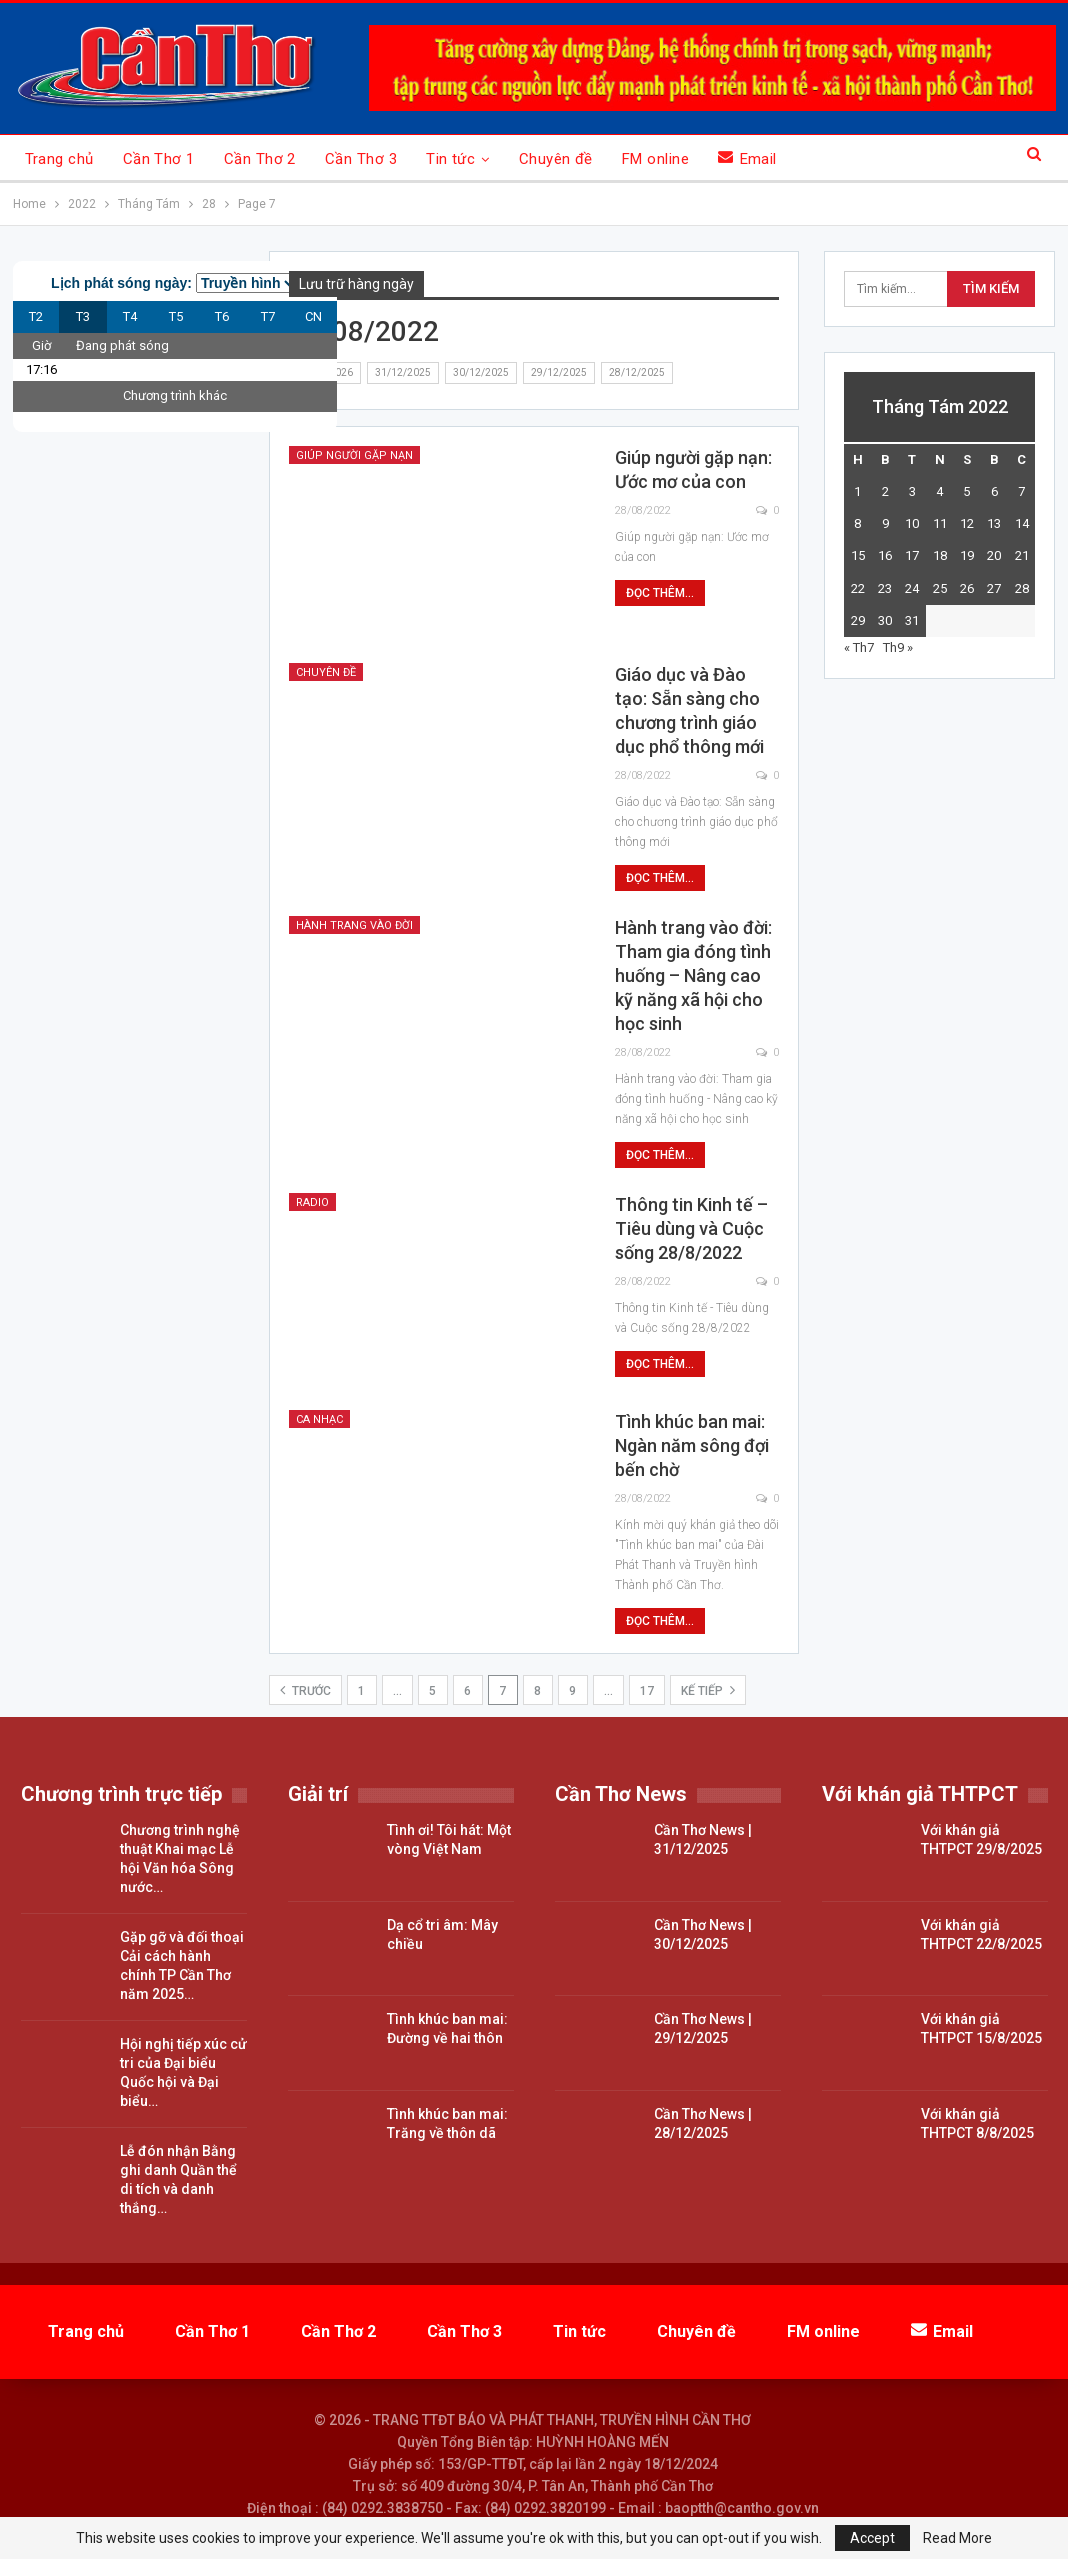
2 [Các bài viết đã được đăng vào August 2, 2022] (885, 491)
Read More (957, 2538)
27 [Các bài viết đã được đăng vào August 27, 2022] (994, 588)
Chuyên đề (556, 159)
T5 (176, 316)
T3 (83, 316)
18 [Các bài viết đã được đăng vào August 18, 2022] (940, 555)
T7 (268, 316)
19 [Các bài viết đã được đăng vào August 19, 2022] (967, 555)
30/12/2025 (481, 372)
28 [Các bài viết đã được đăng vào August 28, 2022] (1022, 588)
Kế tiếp (708, 1690)
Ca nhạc (319, 1419)
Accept (872, 2538)
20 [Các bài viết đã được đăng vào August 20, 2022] (994, 555)
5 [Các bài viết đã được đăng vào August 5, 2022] (966, 491)
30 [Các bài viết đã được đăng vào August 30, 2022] (885, 620)
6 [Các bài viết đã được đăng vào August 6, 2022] (994, 491)
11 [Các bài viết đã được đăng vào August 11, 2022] (940, 523)
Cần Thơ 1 (159, 159)
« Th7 (859, 647)
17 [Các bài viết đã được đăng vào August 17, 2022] (912, 555)
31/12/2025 (403, 372)
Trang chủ (59, 159)
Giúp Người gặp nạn (354, 455)
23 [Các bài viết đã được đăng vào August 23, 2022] (885, 588)
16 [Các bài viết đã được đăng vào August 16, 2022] (885, 555)
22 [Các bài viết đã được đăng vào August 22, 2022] (858, 588)
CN (313, 316)
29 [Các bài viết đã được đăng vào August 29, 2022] (858, 620)
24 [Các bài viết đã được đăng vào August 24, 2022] (912, 588)
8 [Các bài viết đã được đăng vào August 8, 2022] (857, 523)
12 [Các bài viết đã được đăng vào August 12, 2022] (967, 523)
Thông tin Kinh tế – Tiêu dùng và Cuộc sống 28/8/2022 (691, 1228)
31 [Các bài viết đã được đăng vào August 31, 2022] (912, 620)
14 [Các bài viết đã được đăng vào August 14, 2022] (1022, 523)
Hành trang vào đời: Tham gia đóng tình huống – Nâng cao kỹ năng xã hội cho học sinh (693, 975)
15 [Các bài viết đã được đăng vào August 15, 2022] (858, 555)
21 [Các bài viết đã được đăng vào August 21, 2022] (1022, 555)
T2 (36, 316)
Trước (305, 1690)
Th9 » (898, 647)
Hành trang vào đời (354, 925)
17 (647, 1691)
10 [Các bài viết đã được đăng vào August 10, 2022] (912, 523)
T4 (130, 316)
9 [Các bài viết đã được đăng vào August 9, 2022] (885, 523)
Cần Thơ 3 (361, 159)
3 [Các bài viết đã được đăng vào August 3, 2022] (912, 491)
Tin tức (450, 159)
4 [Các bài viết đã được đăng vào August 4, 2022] (939, 491)
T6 (222, 316)
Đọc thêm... (660, 593)
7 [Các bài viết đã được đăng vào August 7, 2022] (1021, 491)
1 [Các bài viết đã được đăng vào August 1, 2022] (857, 491)
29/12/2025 (559, 372)
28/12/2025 (637, 372)
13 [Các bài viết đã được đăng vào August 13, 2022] (994, 523)
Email (747, 158)
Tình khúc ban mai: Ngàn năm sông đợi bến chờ (692, 1445)
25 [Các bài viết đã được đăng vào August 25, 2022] (940, 588)
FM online (655, 159)
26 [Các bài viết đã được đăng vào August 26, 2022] (967, 588)
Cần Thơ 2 (260, 159)
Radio (312, 1202)
